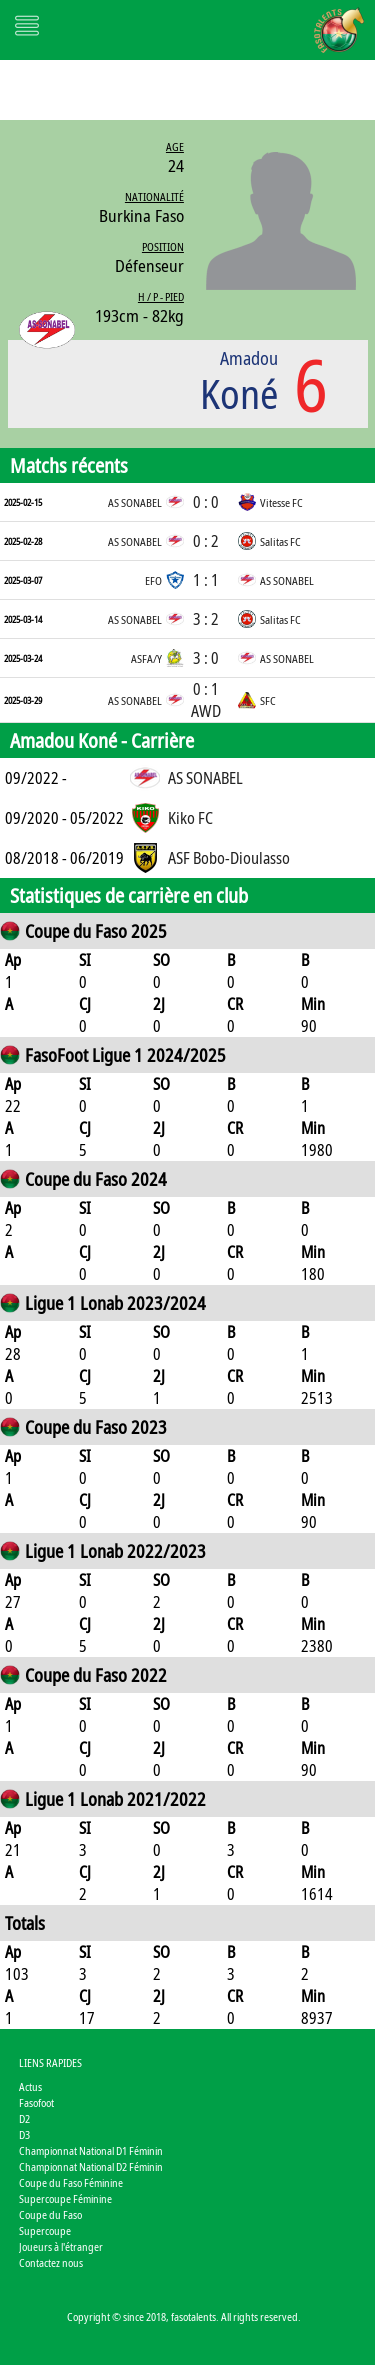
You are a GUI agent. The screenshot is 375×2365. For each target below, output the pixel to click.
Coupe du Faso (50, 2214)
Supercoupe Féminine (65, 2198)
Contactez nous (51, 2262)
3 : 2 (206, 619)
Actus (30, 2086)
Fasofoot (36, 2102)
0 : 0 (206, 502)
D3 (24, 2134)
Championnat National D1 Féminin (91, 2150)
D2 (24, 2118)
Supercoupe (45, 2230)
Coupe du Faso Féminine (71, 2182)
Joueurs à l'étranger (61, 2246)
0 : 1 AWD (206, 700)
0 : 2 (206, 541)
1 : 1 (206, 580)
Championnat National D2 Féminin (91, 2166)
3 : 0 (206, 658)
